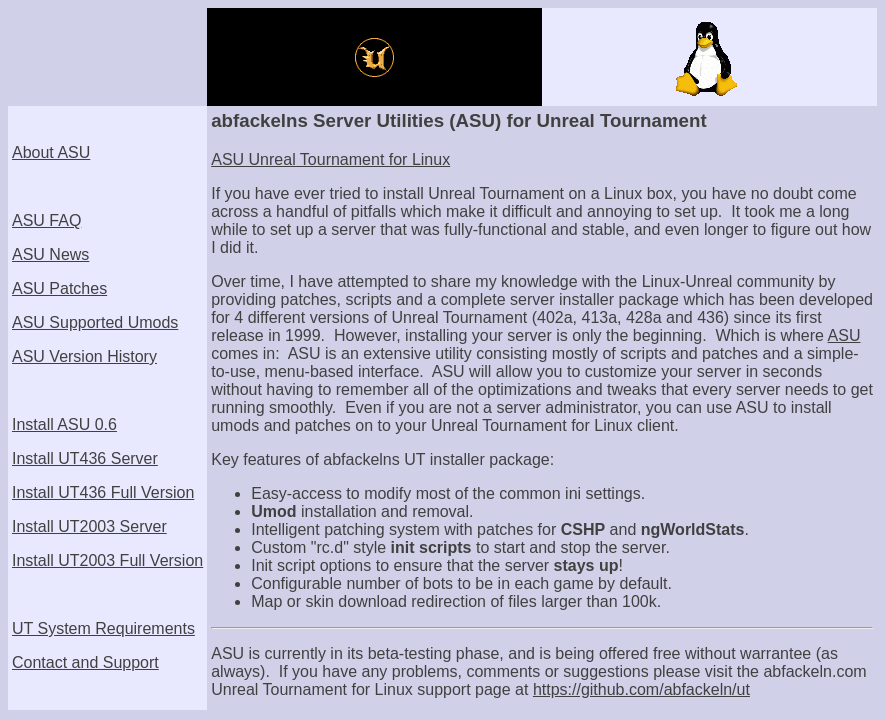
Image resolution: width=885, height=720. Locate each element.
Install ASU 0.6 (64, 424)
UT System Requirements (103, 628)
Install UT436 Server (85, 458)
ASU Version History (84, 356)
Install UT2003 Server (89, 526)
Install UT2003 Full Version (107, 560)
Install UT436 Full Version (103, 492)
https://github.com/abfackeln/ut (641, 689)
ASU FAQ (46, 220)
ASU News (50, 254)
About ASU (51, 152)
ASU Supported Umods (95, 322)
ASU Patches (59, 288)
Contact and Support (85, 662)
